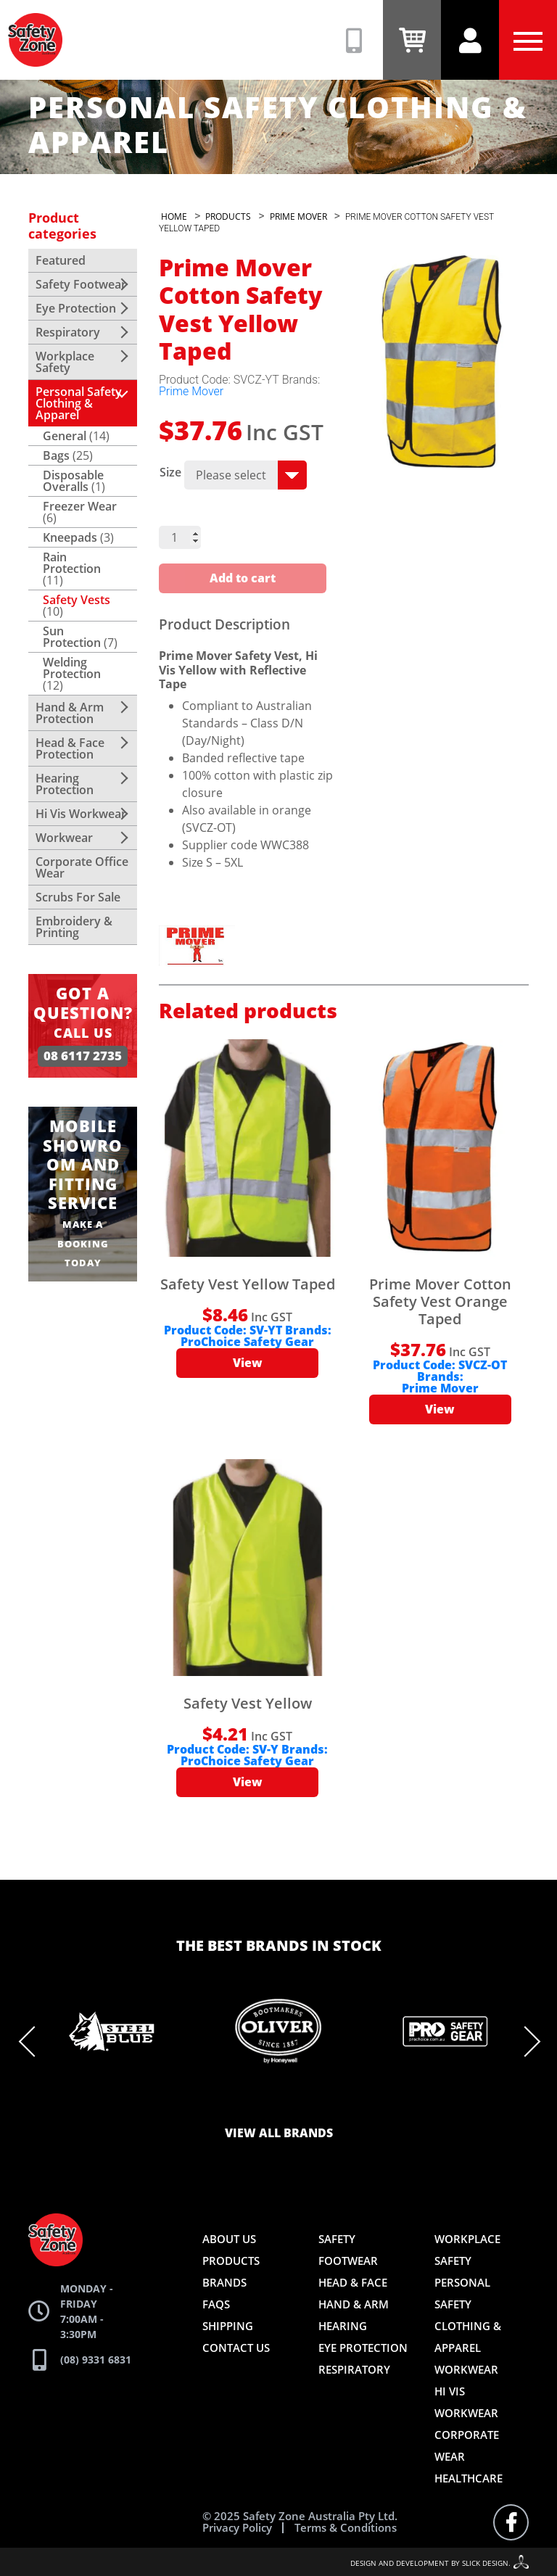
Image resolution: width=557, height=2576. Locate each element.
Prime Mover (191, 391)
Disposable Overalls (73, 481)
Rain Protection (72, 563)
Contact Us (236, 2347)
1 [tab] (169, 2101)
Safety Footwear (81, 284)
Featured (61, 260)
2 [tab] (191, 2101)
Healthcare (468, 2478)
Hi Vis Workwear (81, 814)
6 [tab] (278, 2101)
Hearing (342, 2326)
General (64, 436)
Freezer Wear (80, 506)
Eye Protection (76, 308)
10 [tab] (365, 2101)
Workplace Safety (65, 362)
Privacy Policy (237, 2527)
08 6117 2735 (83, 1056)
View (248, 1363)
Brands (224, 2282)
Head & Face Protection (70, 748)
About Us (229, 2239)
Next (525, 2041)
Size (170, 472)
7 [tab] (300, 2101)
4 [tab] (235, 2101)
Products (231, 2260)
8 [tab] (322, 2101)
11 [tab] (387, 2101)
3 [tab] (213, 2101)
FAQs (216, 2304)
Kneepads (70, 537)
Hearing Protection (65, 784)
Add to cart (243, 578)
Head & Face (352, 2282)
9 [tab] (344, 2101)
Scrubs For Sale (78, 897)
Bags (56, 455)
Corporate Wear (466, 2445)
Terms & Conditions (345, 2527)
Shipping (227, 2326)
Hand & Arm (353, 2304)
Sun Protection (72, 637)
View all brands (279, 2133)
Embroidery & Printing (74, 927)
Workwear (64, 838)
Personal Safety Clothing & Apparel (79, 403)
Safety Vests (76, 600)
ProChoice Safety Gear (247, 1342)
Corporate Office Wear (82, 867)
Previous (34, 2041)
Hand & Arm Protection (70, 713)
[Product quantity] (180, 537)
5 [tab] (256, 2101)
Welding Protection (72, 668)
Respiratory (68, 332)
